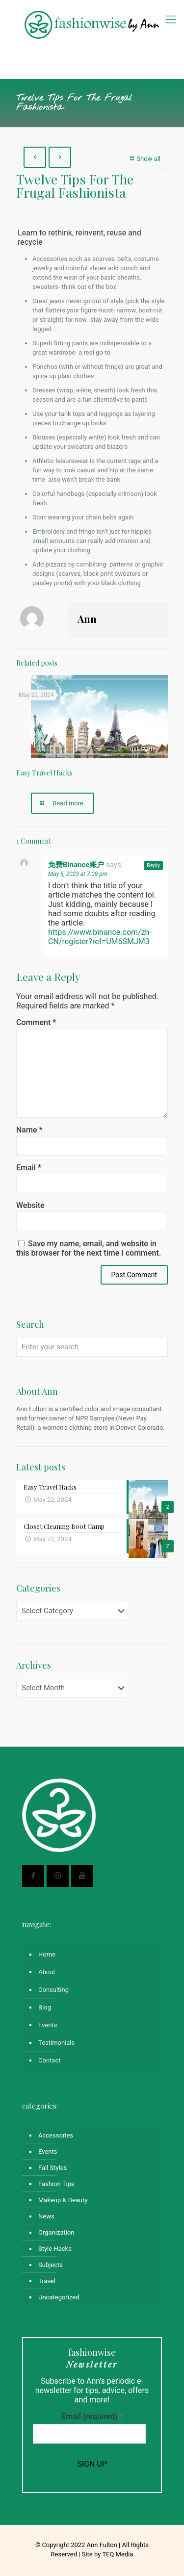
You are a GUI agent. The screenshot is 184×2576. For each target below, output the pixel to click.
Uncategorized (58, 2297)
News (46, 2216)
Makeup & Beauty (62, 2200)
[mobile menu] (170, 19)
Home (46, 1954)
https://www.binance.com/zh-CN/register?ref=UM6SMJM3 (100, 936)
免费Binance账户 (76, 864)
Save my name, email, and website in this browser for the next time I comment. (88, 1248)
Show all (144, 158)
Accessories (55, 2135)
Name (29, 1129)
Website (30, 1205)
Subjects (50, 2264)
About (46, 1972)
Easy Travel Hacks (44, 772)
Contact (49, 2060)
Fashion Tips (56, 2184)
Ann (87, 618)
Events (47, 2025)
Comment (36, 1022)
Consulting (53, 1989)
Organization (56, 2232)
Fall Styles (52, 2167)
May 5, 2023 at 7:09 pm (77, 874)
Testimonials (56, 2042)
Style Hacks (55, 2248)
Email (28, 1167)
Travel (46, 2281)
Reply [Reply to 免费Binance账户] (153, 865)
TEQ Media (117, 2554)
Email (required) (91, 2416)
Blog (44, 2007)
